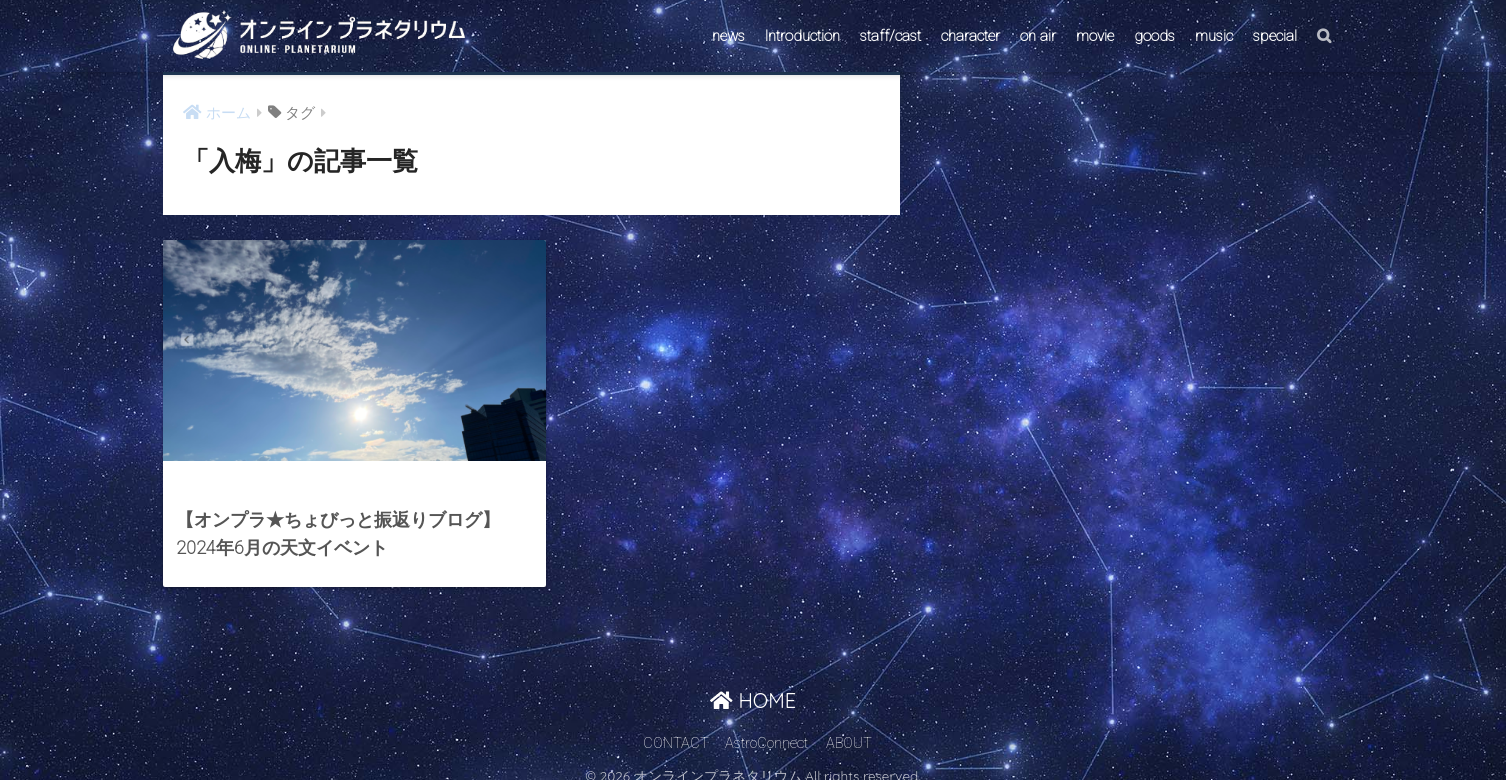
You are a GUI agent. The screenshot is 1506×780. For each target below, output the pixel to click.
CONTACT (676, 726)
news (728, 36)
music (1214, 36)
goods (1154, 36)
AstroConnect (766, 726)
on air (1038, 36)
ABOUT (849, 726)
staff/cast (890, 36)
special (1275, 36)
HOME (753, 683)
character (970, 36)
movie (1095, 36)
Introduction (802, 36)
